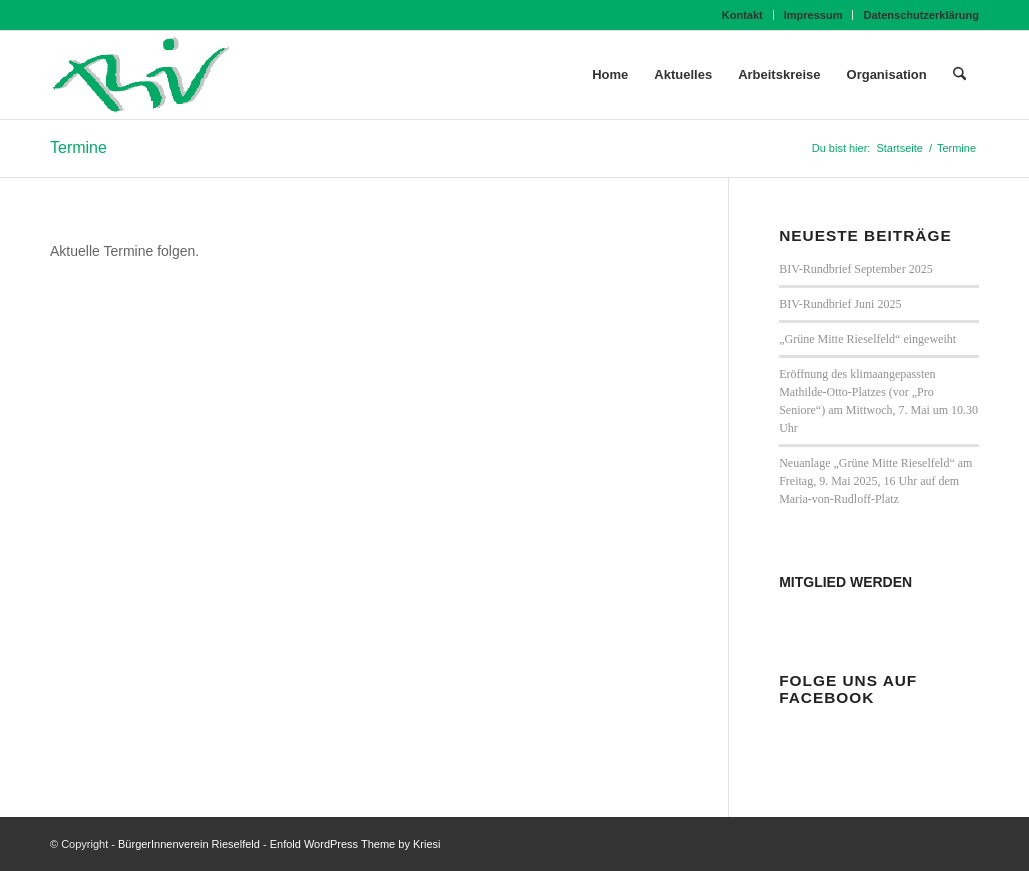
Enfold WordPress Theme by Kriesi (355, 844)
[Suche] (959, 75)
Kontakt (742, 15)
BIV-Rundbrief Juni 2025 (840, 304)
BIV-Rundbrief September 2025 (856, 269)
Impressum (813, 15)
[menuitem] (743, 15)
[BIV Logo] (141, 75)
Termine (78, 147)
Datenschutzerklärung (921, 15)
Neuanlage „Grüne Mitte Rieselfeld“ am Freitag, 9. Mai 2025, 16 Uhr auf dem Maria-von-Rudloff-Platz (875, 481)
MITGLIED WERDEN (845, 582)
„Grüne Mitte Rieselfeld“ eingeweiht (867, 339)
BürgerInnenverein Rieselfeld (189, 844)
